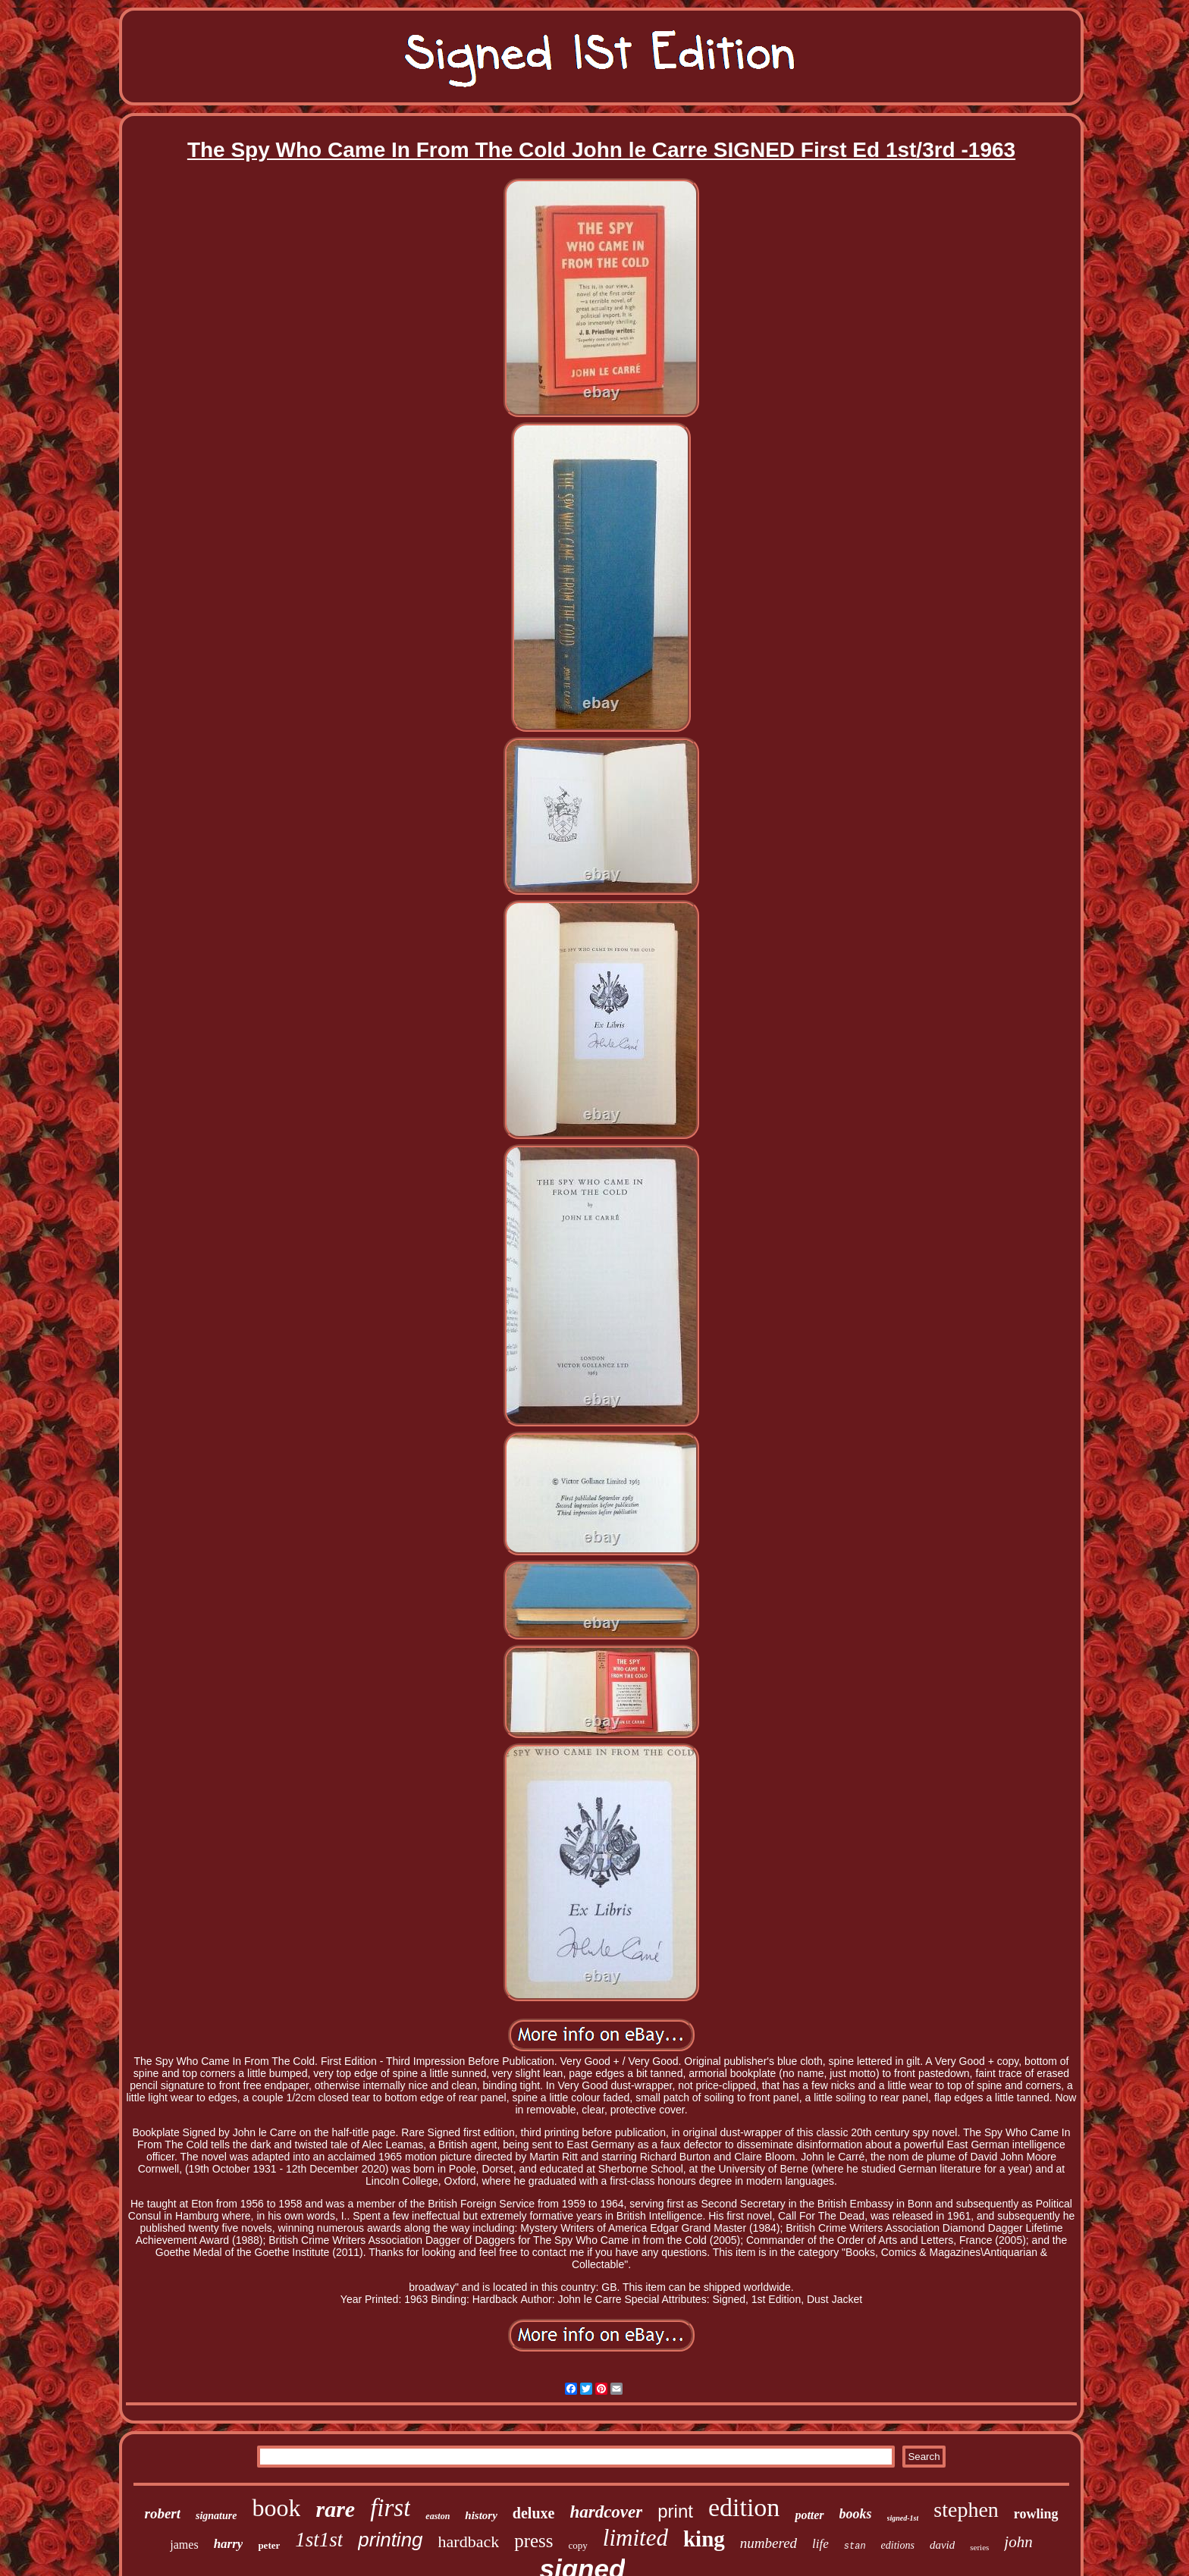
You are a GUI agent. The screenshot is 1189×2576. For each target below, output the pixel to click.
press (533, 2541)
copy (578, 2545)
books (855, 2513)
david (942, 2545)
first (390, 2507)
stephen (966, 2509)
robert (162, 2513)
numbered (768, 2543)
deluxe (534, 2513)
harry (228, 2544)
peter (269, 2545)
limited (635, 2537)
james (184, 2544)
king (704, 2539)
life (820, 2544)
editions (897, 2545)
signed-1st (903, 2518)
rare (335, 2508)
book (276, 2507)
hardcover (605, 2511)
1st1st (319, 2539)
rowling (1036, 2513)
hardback (469, 2541)
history (481, 2515)
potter (809, 2515)
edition (744, 2507)
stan (855, 2546)
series (979, 2547)
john (1018, 2542)
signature (216, 2515)
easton (437, 2516)
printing (390, 2539)
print (675, 2511)
